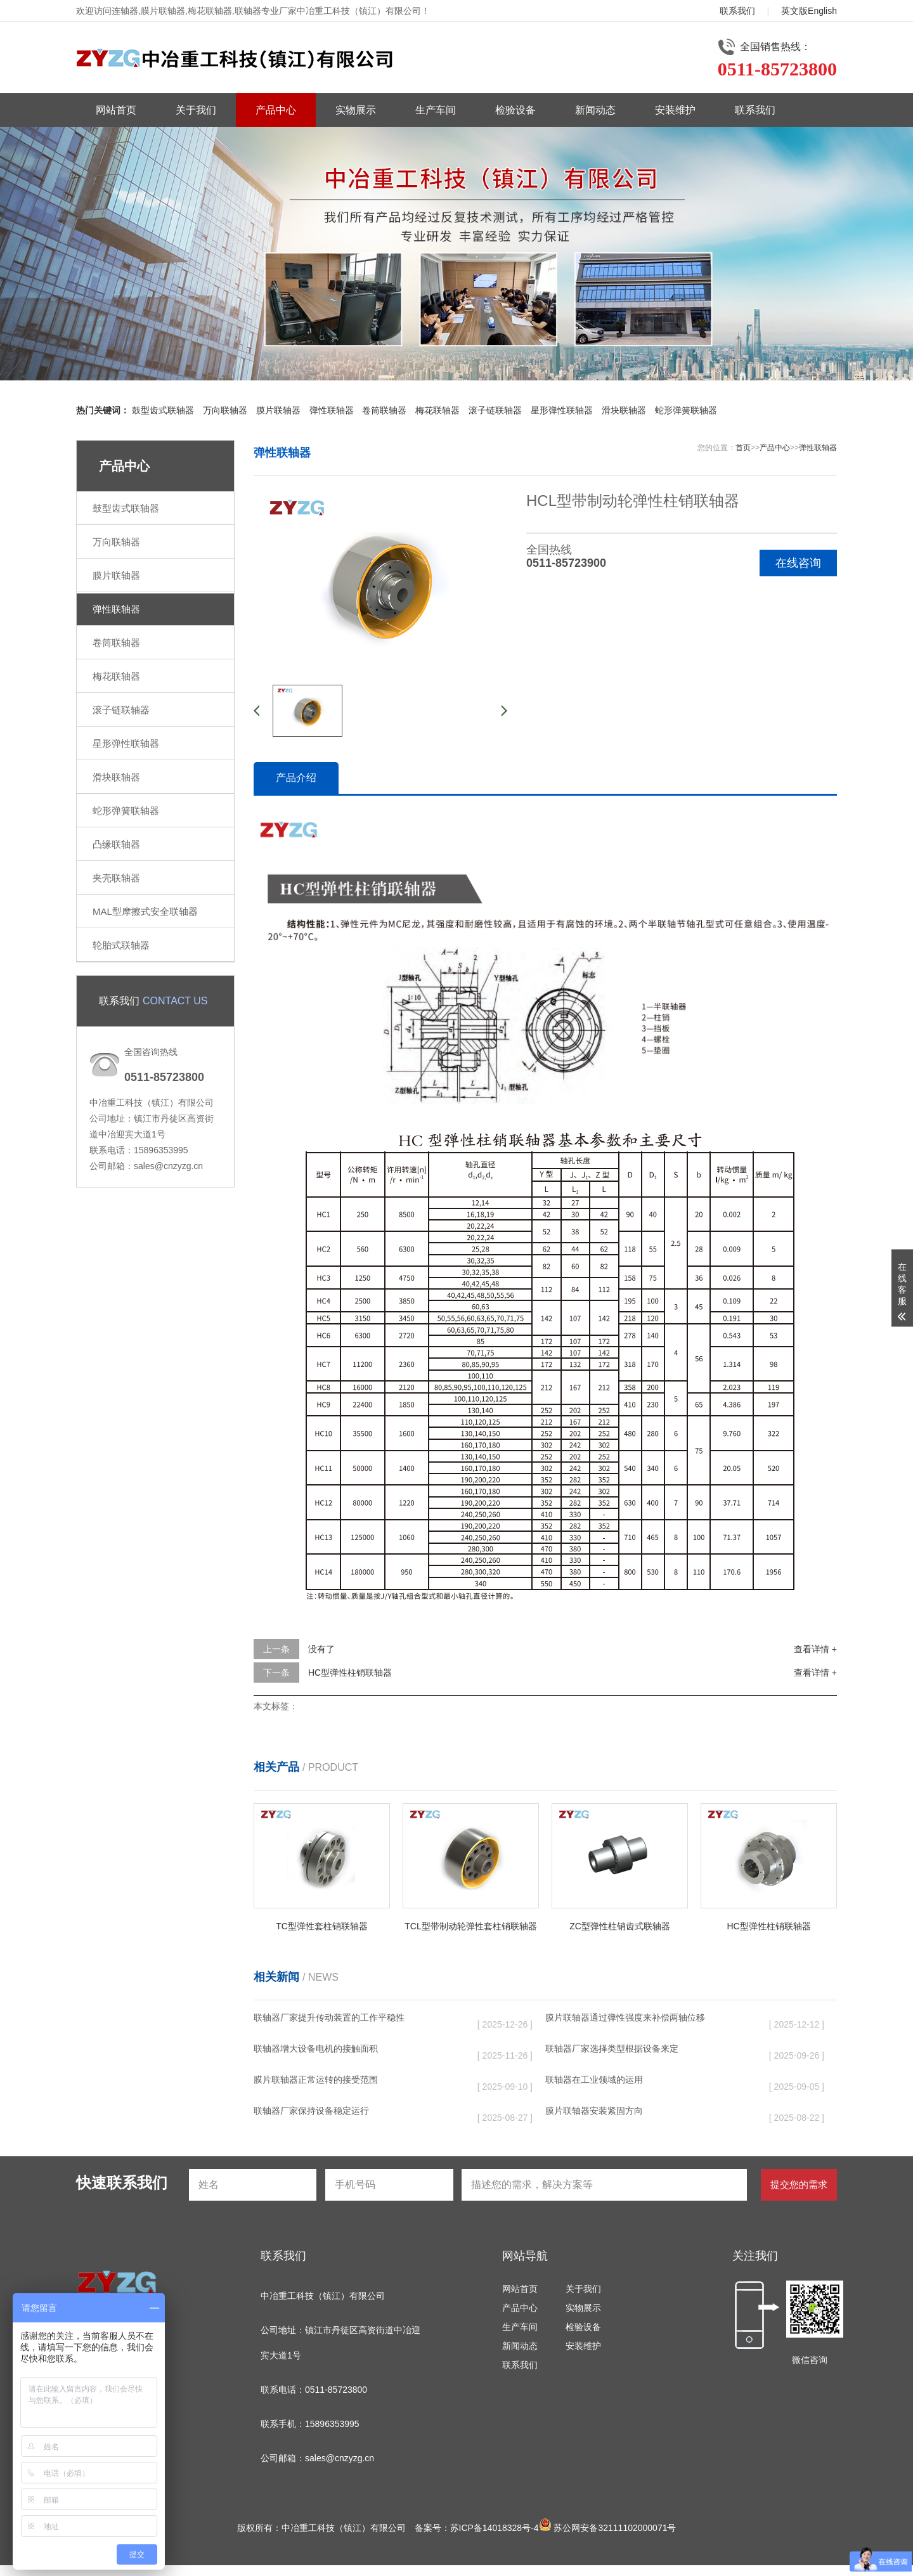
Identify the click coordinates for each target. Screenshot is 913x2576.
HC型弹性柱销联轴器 (350, 1672)
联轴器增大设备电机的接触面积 (316, 2048)
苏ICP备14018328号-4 (494, 2528)
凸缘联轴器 (116, 844)
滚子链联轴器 (495, 410)
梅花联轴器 (437, 410)
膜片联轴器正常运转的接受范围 (316, 2079)
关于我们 (196, 110)
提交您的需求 (798, 2184)
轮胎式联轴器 (121, 945)
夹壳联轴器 (116, 877)
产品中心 (276, 110)
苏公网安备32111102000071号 (608, 2528)
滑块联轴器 (624, 410)
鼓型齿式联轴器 (163, 410)
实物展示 (355, 110)
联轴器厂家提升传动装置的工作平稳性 (329, 2017)
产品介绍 (296, 777)
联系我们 (737, 11)
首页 (743, 447)
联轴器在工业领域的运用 (594, 2079)
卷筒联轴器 (384, 410)
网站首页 (116, 110)
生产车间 (435, 110)
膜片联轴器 (278, 410)
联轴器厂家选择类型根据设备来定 (611, 2048)
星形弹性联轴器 (562, 410)
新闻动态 (595, 110)
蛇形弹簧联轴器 (686, 410)
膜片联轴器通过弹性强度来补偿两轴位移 (625, 2017)
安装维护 (675, 110)
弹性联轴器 (331, 410)
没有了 (321, 1649)
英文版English (809, 11)
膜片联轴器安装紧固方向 (594, 2111)
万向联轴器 (225, 410)
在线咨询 (798, 563)
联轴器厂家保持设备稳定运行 (311, 2111)
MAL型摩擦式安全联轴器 (145, 911)
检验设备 (515, 110)
